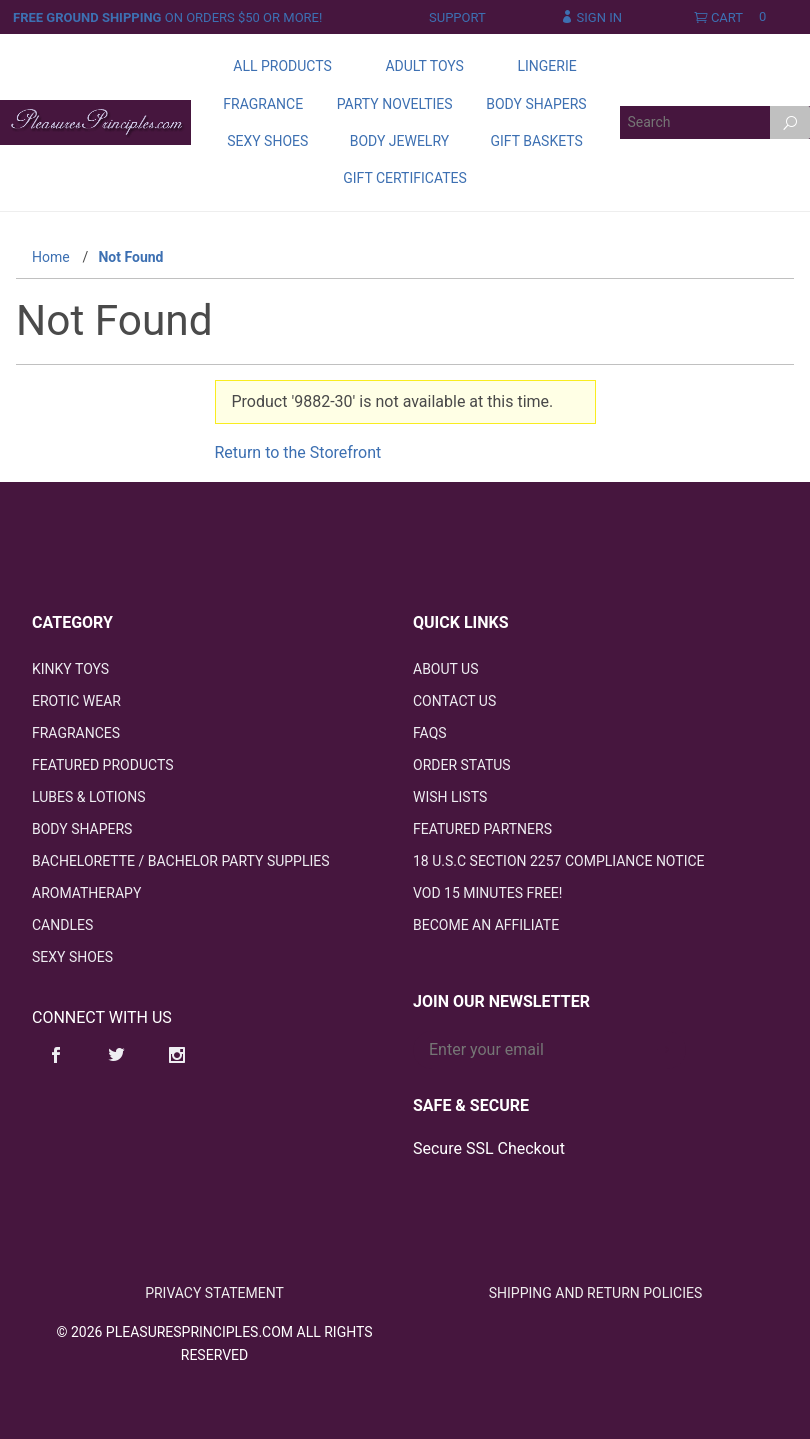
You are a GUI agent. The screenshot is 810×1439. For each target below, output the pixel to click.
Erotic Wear (76, 701)
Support (457, 17)
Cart (735, 17)
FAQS (430, 733)
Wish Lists (450, 797)
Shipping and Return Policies (596, 1293)
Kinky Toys (70, 669)
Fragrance (263, 104)
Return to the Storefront (298, 452)
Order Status (462, 765)
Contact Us (454, 701)
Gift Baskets (536, 141)
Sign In (591, 17)
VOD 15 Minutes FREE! (487, 893)
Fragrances (76, 733)
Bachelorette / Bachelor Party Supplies (181, 861)
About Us (446, 669)
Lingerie (546, 66)
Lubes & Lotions (89, 797)
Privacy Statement (214, 1293)
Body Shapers (536, 104)
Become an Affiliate (486, 925)
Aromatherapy (86, 893)
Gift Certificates (405, 178)
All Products (282, 66)
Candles (62, 925)
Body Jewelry (399, 141)
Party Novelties (395, 104)
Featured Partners (482, 829)
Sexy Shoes (267, 141)
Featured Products (102, 765)
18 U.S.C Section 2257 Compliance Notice (559, 861)
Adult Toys (424, 66)
